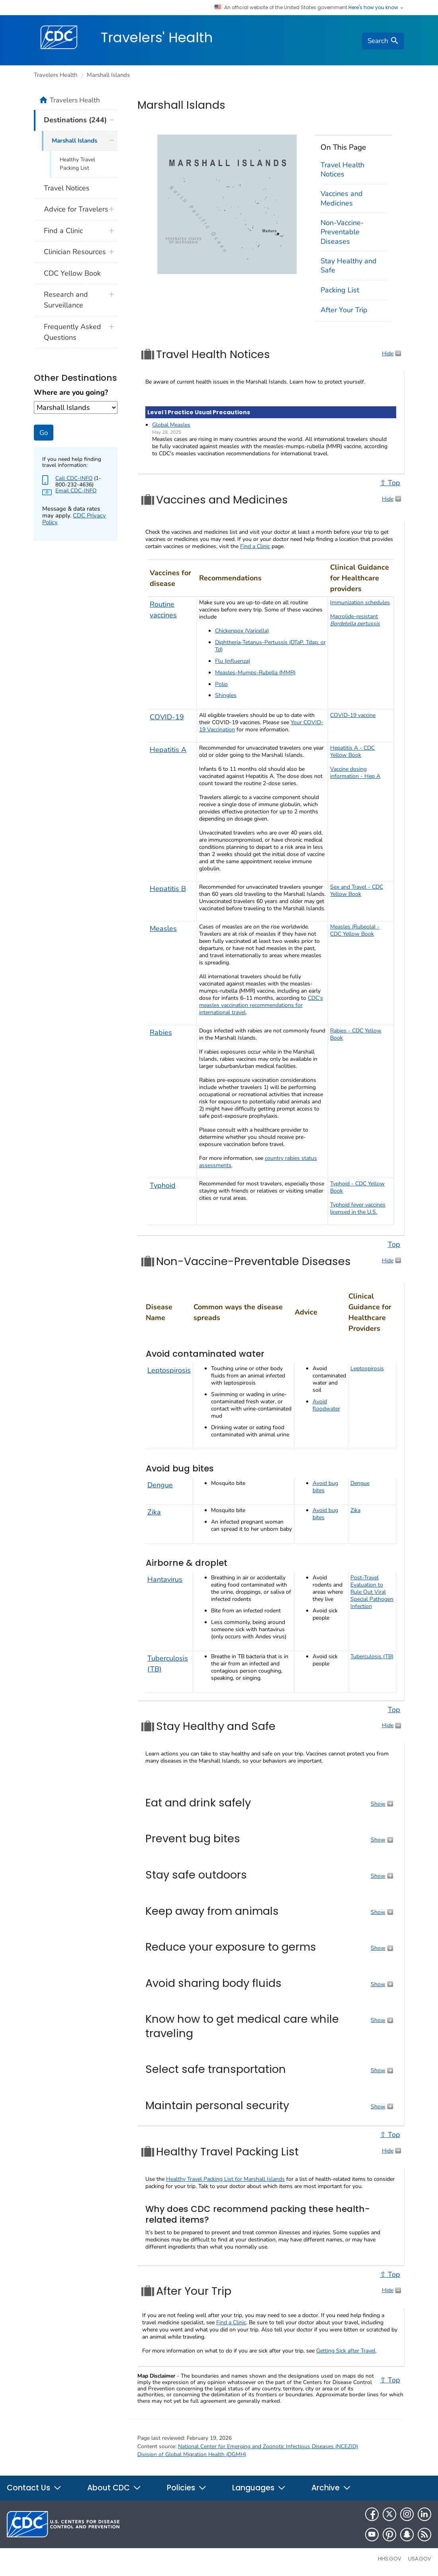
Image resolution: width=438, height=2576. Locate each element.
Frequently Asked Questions (72, 332)
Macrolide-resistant (355, 620)
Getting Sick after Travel (345, 2351)
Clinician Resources (75, 252)
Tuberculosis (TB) (371, 1656)
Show (378, 1804)
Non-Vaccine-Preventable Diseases (342, 232)
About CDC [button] (114, 2487)
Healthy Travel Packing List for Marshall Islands (225, 2179)
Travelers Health (55, 75)
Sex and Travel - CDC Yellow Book (356, 890)
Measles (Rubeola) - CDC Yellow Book (354, 930)
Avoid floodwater (326, 1405)
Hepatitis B (168, 888)
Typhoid (163, 1185)
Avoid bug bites (325, 1486)
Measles (163, 928)
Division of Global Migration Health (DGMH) (191, 2454)
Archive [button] (331, 2487)
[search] (383, 41)
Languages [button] (259, 2487)
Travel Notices (67, 188)
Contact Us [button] (34, 2487)
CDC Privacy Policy (74, 518)
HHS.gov (389, 2558)
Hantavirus (164, 1579)
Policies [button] (187, 2487)
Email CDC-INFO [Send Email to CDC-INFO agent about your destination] (75, 490)
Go (43, 432)
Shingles (226, 695)
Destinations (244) (75, 120)
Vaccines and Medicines (342, 198)
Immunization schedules (360, 602)
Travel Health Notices (342, 169)
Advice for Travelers (76, 209)
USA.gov (419, 2558)
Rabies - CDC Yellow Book (355, 1034)
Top (394, 1244)
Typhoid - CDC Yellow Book (357, 1187)
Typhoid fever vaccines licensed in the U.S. (357, 1208)
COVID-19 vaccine (352, 715)
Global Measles (171, 425)
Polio (221, 684)
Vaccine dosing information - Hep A (355, 772)
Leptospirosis (169, 1370)
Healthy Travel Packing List (77, 163)
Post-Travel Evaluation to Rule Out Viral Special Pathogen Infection (371, 1592)
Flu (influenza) (232, 661)
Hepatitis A (168, 749)
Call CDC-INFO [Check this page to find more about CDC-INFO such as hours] (73, 478)
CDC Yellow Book (72, 273)
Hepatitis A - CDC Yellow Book (352, 751)
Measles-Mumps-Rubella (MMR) (255, 672)
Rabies (161, 1032)
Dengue (160, 1485)
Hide (387, 353)
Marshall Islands (108, 75)
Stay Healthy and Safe (349, 265)
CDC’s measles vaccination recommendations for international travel (261, 1005)
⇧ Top (390, 483)
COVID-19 (167, 717)
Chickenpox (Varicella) (242, 631)
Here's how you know (376, 7)
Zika (154, 1512)
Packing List (340, 290)
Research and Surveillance (66, 300)
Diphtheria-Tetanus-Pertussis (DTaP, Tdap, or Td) (270, 646)
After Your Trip (344, 310)
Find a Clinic (255, 546)
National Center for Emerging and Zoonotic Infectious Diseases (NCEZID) (268, 2446)
